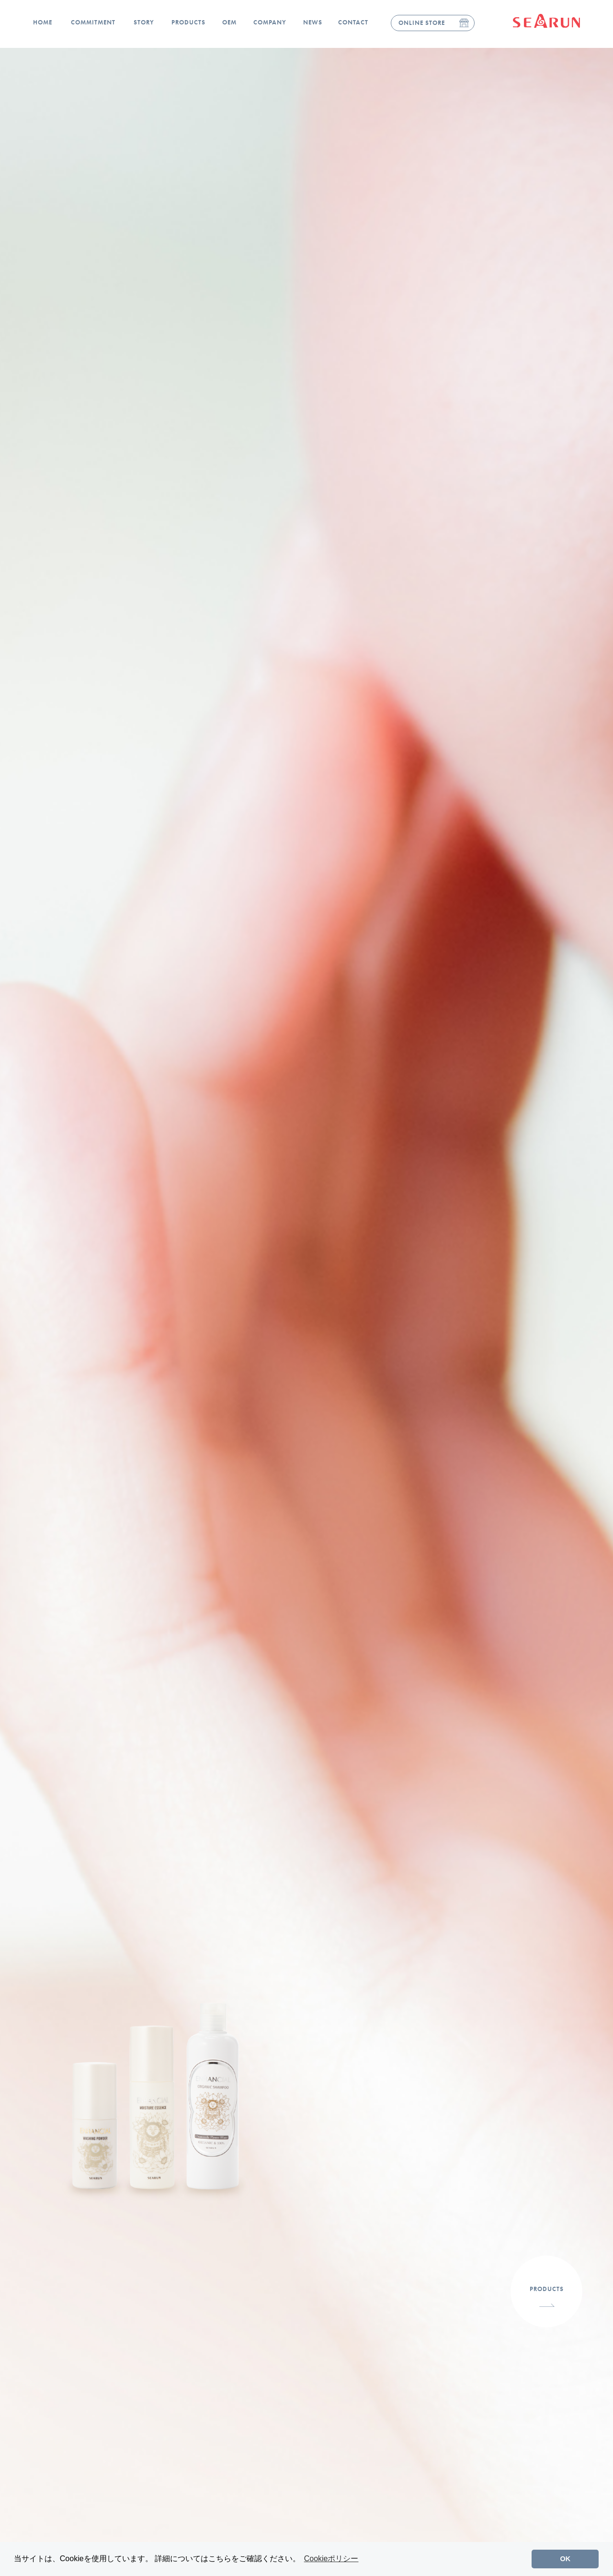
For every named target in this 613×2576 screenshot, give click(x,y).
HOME (42, 22)
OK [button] (565, 2559)
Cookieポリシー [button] (331, 2558)
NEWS (312, 22)
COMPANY (269, 22)
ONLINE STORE (421, 23)
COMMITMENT (93, 22)
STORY (144, 22)
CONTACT (353, 22)
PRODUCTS (188, 22)
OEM (229, 22)
